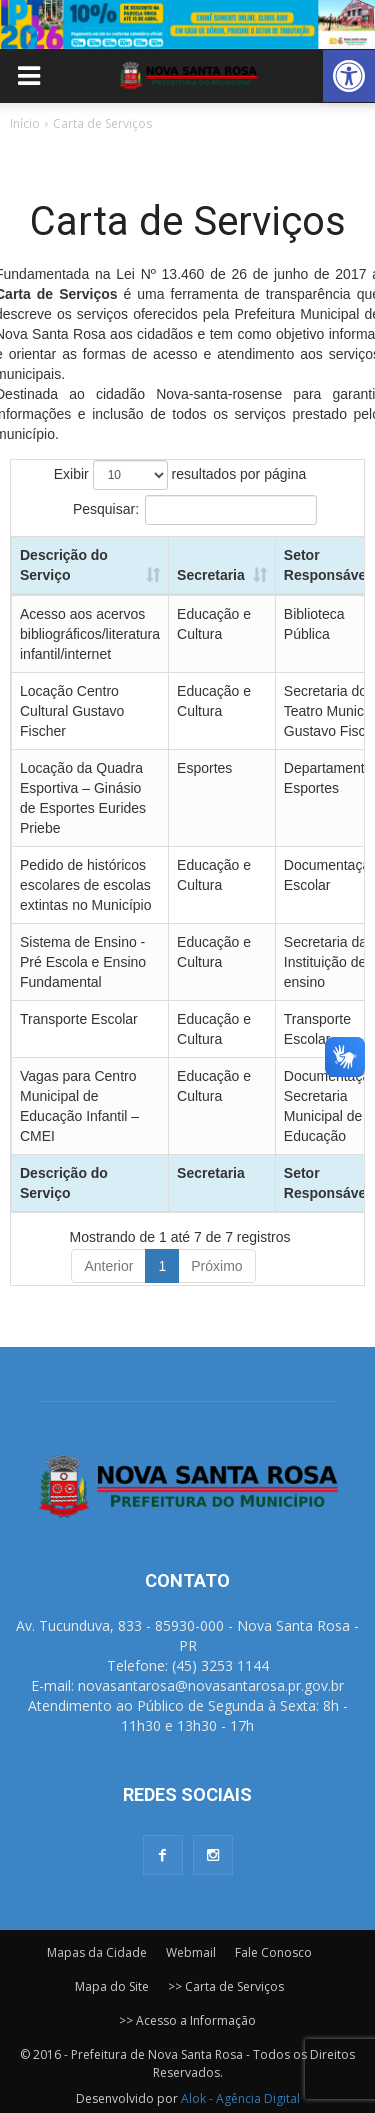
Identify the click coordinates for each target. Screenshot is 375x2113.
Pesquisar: (195, 510)
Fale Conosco (273, 1952)
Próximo (216, 1266)
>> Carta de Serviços (226, 1986)
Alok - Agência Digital (240, 2098)
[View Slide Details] (187, 24)
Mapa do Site (112, 1986)
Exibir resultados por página (180, 475)
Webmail (191, 1952)
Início (25, 123)
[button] (349, 76)
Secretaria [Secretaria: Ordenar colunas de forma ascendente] (211, 575)
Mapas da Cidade (97, 1952)
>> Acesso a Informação (187, 2020)
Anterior (108, 1266)
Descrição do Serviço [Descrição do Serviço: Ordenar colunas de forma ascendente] (64, 565)
